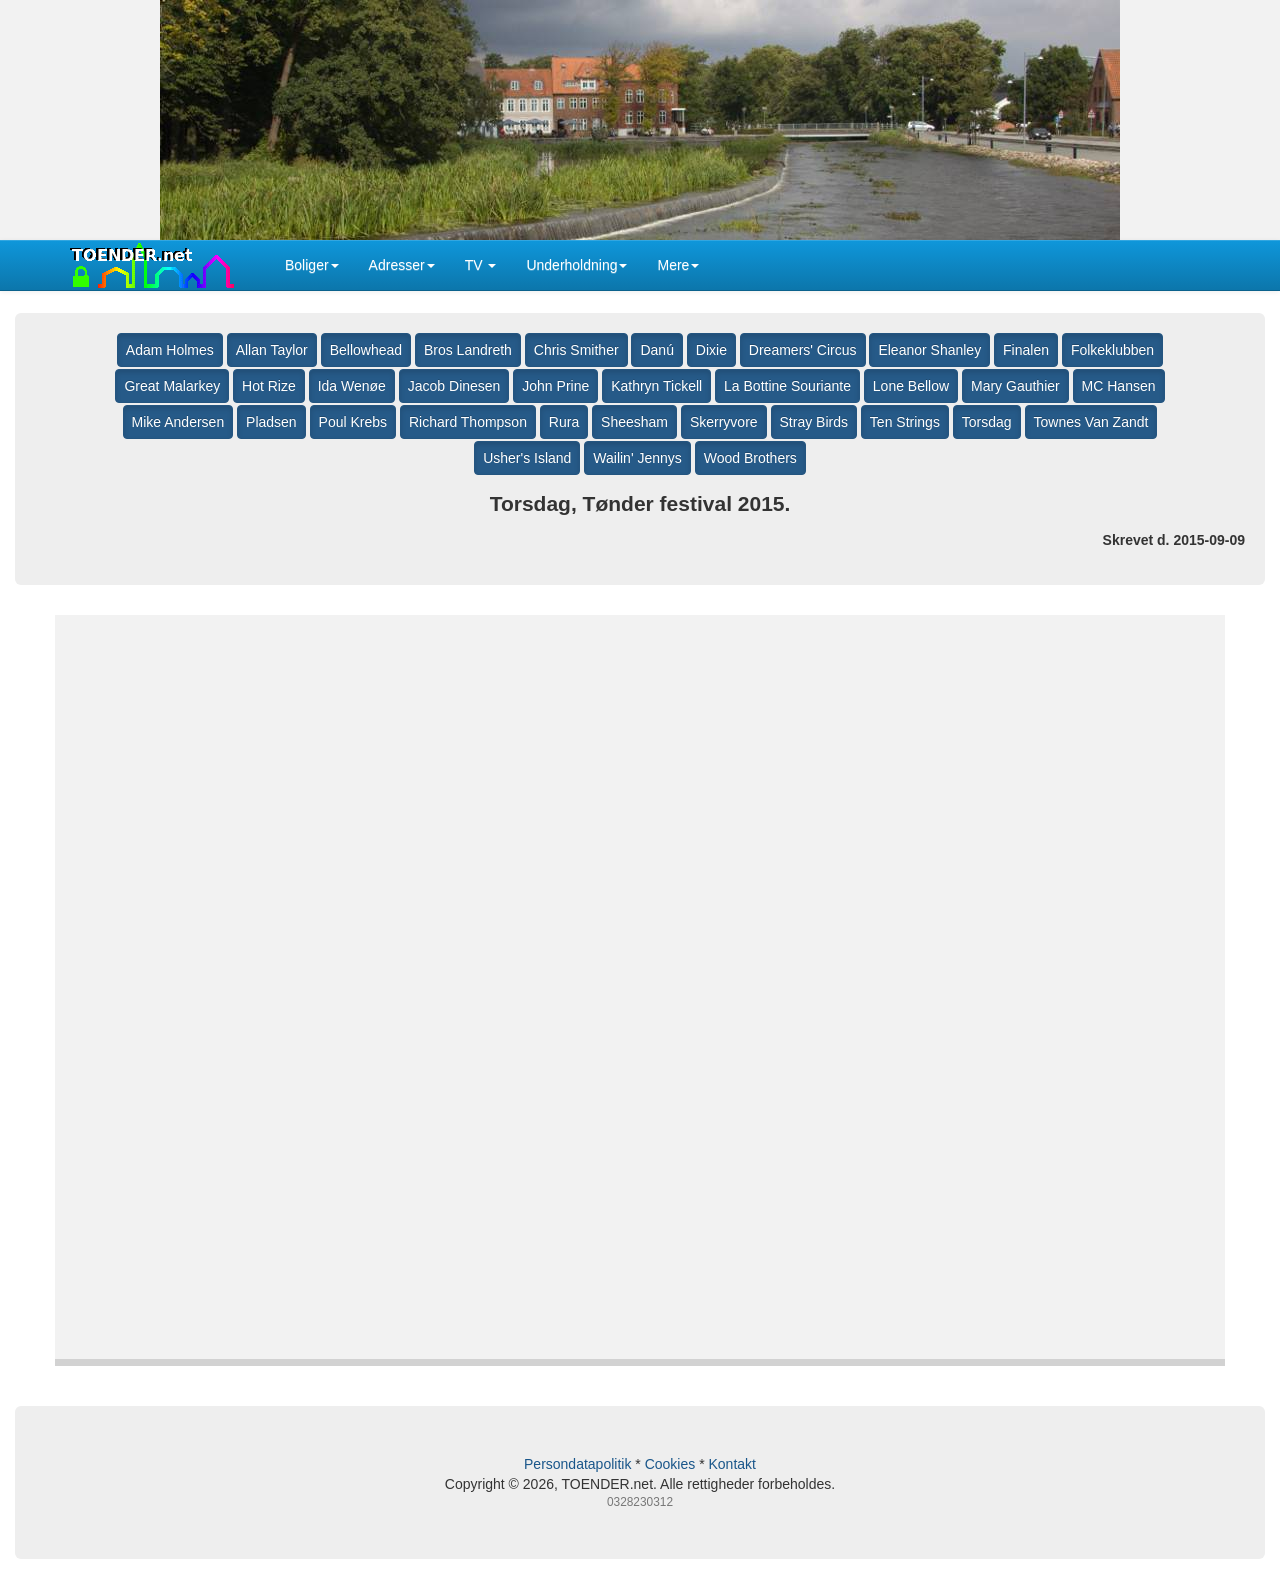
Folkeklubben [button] (1112, 350)
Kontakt (731, 1464)
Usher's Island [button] (527, 458)
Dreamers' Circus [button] (803, 350)
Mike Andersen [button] (178, 422)
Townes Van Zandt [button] (1091, 422)
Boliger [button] (312, 265)
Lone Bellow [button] (911, 386)
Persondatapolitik (577, 1464)
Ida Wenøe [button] (352, 386)
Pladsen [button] (271, 422)
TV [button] (481, 265)
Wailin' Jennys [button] (637, 458)
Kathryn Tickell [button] (656, 386)
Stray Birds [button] (814, 422)
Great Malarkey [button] (172, 386)
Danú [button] (656, 350)
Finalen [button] (1026, 350)
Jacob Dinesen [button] (454, 386)
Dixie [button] (711, 350)
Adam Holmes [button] (170, 350)
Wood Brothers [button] (750, 458)
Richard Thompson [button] (468, 422)
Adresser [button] (402, 265)
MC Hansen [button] (1119, 386)
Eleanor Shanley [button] (929, 350)
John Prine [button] (555, 386)
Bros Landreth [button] (468, 350)
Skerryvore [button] (724, 422)
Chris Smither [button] (576, 350)
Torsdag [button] (987, 422)
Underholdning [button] (576, 265)
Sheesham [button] (634, 422)
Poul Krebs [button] (353, 422)
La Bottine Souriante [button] (787, 386)
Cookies (670, 1464)
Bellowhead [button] (366, 350)
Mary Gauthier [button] (1015, 386)
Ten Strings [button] (905, 422)
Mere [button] (678, 265)
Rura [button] (564, 422)
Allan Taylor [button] (272, 350)
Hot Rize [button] (269, 386)
